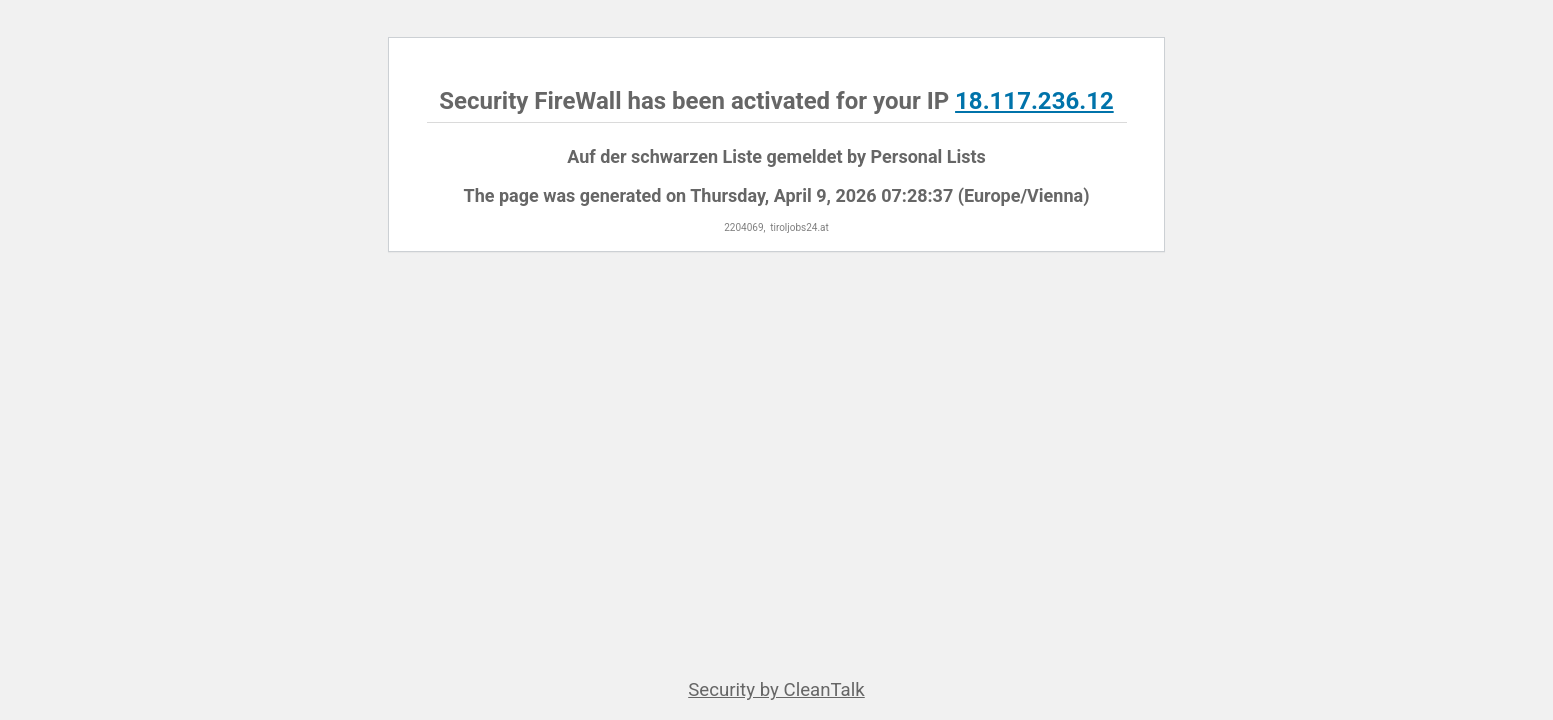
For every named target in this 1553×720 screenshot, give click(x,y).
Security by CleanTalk (776, 690)
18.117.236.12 (1034, 101)
